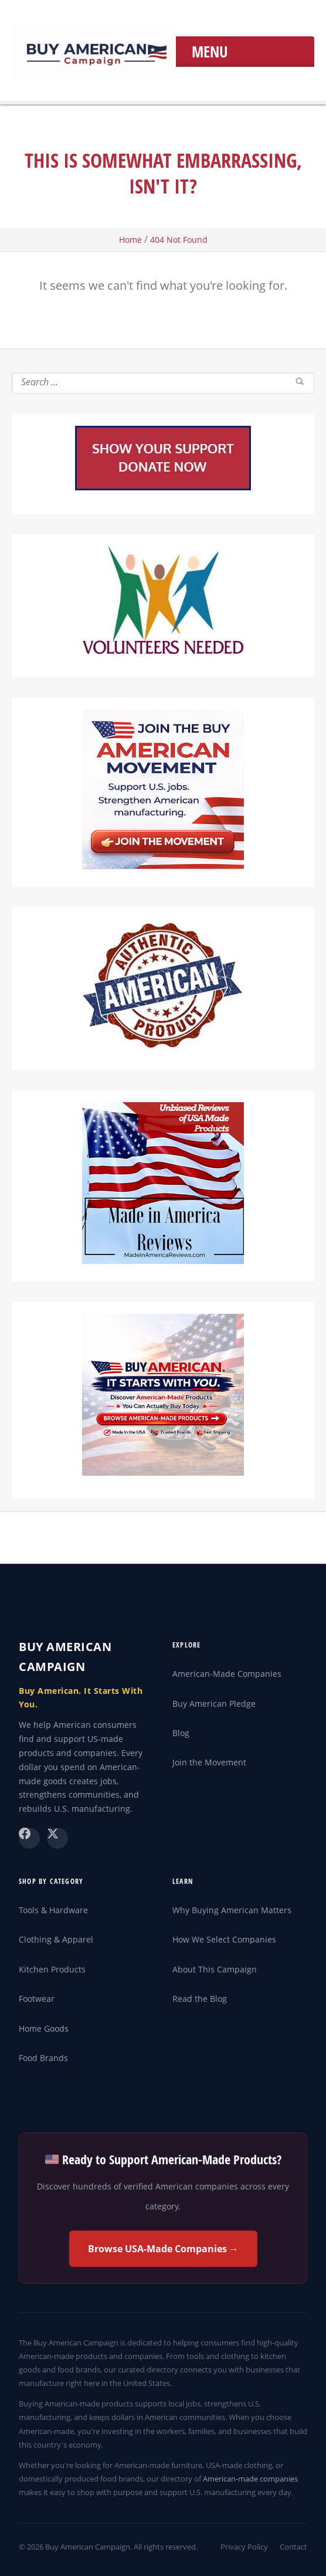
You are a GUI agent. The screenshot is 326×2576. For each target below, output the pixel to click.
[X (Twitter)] (57, 1838)
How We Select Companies (224, 1939)
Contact (293, 2547)
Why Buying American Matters (231, 1910)
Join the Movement (209, 1762)
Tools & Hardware (53, 1910)
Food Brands (43, 2057)
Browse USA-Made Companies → (163, 2248)
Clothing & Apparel (56, 1939)
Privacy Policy (244, 2547)
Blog (180, 1732)
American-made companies (250, 2479)
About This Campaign (214, 1969)
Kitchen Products (52, 1969)
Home (130, 239)
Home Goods (44, 2028)
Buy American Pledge (214, 1703)
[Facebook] (29, 1838)
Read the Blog (199, 1998)
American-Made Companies (226, 1673)
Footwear (37, 1998)
